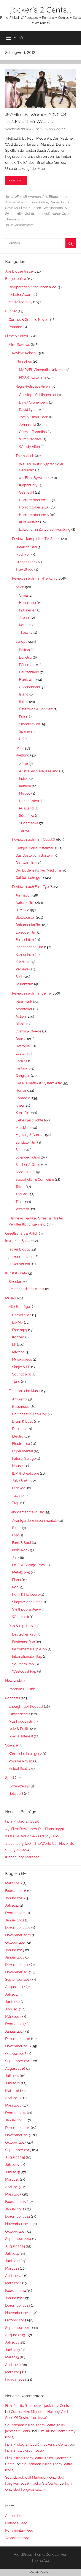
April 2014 (13, 2276)
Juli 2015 (12, 2165)
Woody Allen (29, 447)
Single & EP (21, 1367)
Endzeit (21, 1061)
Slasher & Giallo (28, 1165)
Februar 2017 (15, 2024)
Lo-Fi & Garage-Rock (29, 1565)
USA (19, 748)
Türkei (24, 830)
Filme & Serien (30, 208)
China (23, 595)
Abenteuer (24, 1009)
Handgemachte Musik (26, 1512)
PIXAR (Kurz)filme (32, 377)
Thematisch (14, 219)
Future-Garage (24, 1458)
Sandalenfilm (26, 1142)
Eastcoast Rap (23, 1642)
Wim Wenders (30, 439)
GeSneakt (26, 492)
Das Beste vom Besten (34, 855)
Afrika (23, 764)
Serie (20, 977)
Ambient (18, 1399)
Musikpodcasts (21, 1721)
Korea (24, 625)
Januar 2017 (14, 2031)
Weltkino (22, 755)
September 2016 (18, 2061)
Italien (23, 702)
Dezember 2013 (17, 2305)
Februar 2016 (15, 2113)
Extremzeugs (19, 1786)
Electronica (21, 1444)
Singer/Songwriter (27, 1602)
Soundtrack (21, 1374)
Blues (16, 1528)
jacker (60, 129)
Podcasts (12, 1698)
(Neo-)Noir (24, 1002)
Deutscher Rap (24, 1634)
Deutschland (29, 672)
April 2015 (13, 2187)
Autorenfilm (14, 202)
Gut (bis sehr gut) (37, 214)
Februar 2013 (15, 2379)
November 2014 (18, 2224)
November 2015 (18, 2135)
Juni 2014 (12, 2261)
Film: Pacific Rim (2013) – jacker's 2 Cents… (37, 2406)
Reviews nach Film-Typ (30, 887)
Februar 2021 (15, 1913)
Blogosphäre (15, 279)
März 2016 (13, 2105)
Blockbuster (25, 917)
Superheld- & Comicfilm (35, 1179)
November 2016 (18, 2046)
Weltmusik (20, 1617)
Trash (20, 1202)
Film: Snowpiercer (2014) (24, 2450)
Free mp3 (19, 1330)
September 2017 (18, 1979)
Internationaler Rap (27, 1656)
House (17, 1466)
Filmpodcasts (19, 1714)
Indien (24, 779)
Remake (22, 969)
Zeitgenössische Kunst (26, 1289)
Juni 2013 (12, 2350)
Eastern (22, 1053)
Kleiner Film (25, 955)
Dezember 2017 (17, 1965)
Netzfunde (13, 1680)
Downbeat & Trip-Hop (29, 1414)
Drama (55, 202)
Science (11, 1745)
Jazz (15, 1558)
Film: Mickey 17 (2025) (22, 1821)
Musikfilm (23, 1128)
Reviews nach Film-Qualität (33, 839)
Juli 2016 (12, 2076)
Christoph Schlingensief (37, 395)
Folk (15, 1535)
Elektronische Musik (24, 1391)
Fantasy (22, 1068)
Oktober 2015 (15, 2142)
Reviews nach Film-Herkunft (34, 578)
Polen (23, 717)
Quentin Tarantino (33, 432)
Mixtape (18, 1352)
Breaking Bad (26, 547)
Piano (16, 1580)
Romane (15, 327)
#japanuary (28, 485)
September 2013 (18, 2328)
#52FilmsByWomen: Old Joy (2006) (33, 1836)
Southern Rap (23, 1664)
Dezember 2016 (17, 2039)
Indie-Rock (20, 1550)
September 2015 (18, 2150)
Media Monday (20, 302)
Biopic (20, 1024)
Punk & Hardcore (26, 1594)
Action (21, 1016)
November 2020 (18, 1935)
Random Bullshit (22, 1689)
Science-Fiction (28, 1157)
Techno (18, 1496)
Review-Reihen (24, 353)
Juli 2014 (12, 2254)
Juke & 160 (21, 1481)
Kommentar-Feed (19, 2530)
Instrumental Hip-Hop (29, 1649)
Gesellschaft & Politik (21, 1233)
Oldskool (19, 1488)
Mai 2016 (12, 2091)
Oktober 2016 (16, 2054)
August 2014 (15, 2246)
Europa (21, 641)
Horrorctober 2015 (34, 507)
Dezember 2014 (17, 2216)
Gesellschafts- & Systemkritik (39, 1083)
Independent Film (29, 947)
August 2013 (15, 2335)
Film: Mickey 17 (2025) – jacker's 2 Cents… (37, 2444)
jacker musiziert (21, 1257)
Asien (20, 587)
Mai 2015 (12, 2179)
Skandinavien (29, 724)
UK (21, 739)
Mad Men (23, 554)
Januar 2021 (14, 1920)
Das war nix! (25, 863)
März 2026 (13, 1883)
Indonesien (27, 610)
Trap (15, 1503)
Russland (26, 808)
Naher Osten (61, 214)
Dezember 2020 (17, 1928)
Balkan (24, 650)
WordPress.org (17, 2538)
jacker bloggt (19, 1249)
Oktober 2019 (15, 1942)
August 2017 (15, 1987)
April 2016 (13, 2098)
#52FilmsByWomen (26, 197)
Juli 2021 (12, 1905)
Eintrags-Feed (16, 2523)
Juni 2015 (12, 2172)
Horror (21, 1090)
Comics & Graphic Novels (29, 320)
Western (22, 1209)
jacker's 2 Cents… (40, 9)
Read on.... (16, 180)
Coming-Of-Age (36, 202)
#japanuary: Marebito (22, 1857)
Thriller (21, 1194)
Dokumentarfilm (28, 925)
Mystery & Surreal (30, 1135)
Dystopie (23, 1046)
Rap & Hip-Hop (21, 1626)
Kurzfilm (22, 962)
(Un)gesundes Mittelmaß (35, 848)
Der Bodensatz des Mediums (39, 870)
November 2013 (18, 2313)
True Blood (24, 569)
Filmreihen (24, 361)
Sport (9, 1778)
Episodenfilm (26, 932)
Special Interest (21, 1736)
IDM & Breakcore (25, 1473)
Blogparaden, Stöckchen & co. (33, 287)
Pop (15, 1587)
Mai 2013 (12, 2357)
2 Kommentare (22, 225)
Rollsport (16, 1794)
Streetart (15, 1282)
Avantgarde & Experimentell (34, 1521)
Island (24, 694)
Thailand (26, 632)
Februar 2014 (15, 2291)
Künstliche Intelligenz (25, 1754)
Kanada (25, 786)
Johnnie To (27, 425)
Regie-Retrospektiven (33, 386)
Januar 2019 (14, 1950)
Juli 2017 (12, 1994)
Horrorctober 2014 (34, 500)
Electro (18, 1436)
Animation (24, 895)
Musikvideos (22, 1359)
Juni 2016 (12, 2083)
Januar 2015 (14, 2209)
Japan (24, 618)
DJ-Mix (17, 1322)
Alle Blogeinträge (55, 197)
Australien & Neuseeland (38, 771)
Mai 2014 (12, 2268)
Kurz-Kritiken (29, 522)
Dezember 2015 (17, 2128)
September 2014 (18, 2239)
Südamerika (28, 823)
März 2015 (13, 2194)
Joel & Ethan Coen (33, 417)
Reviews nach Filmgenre (31, 993)
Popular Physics (21, 1761)
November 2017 (18, 1972)
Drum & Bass (22, 1421)
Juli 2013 (12, 2342)
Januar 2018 (14, 1957)
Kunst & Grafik (16, 1273)
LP (14, 1345)
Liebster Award (21, 295)
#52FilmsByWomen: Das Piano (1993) (34, 1829)
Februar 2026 (15, 1891)
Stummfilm (24, 984)
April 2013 (13, 2365)
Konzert (18, 1337)
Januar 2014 (14, 2298)
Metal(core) (21, 1572)
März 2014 (13, 2283)
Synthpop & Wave (26, 1609)
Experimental (22, 1451)
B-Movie (22, 910)
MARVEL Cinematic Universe (42, 370)
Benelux (25, 657)
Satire (20, 1150)
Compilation (21, 1315)
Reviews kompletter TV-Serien (36, 539)
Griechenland (29, 687)
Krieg (20, 1105)
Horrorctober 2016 (34, 515)
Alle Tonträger (20, 1307)
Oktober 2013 (15, 2320)
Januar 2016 (15, 2120)
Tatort (20, 1187)
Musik (9, 1298)
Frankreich (27, 680)
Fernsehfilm (25, 940)
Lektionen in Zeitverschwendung (44, 529)
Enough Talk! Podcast (26, 1706)
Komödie (23, 1098)
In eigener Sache (18, 1241)
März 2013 (13, 2372)
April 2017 (13, 2009)
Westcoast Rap (24, 1671)
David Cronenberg (33, 402)
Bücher (11, 311)
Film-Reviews (19, 345)
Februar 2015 (15, 2202)
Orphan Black (26, 562)
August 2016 (15, 2068)
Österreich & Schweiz (36, 709)
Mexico (24, 793)
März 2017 (13, 2017)
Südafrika (26, 816)
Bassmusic (21, 1407)
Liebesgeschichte (29, 1120)
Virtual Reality (19, 1769)
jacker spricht (19, 1264)
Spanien (25, 731)
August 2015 (15, 2157)
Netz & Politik (19, 1729)
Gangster (23, 1076)
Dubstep (19, 1429)
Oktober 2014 (15, 2231)
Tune (16, 1382)
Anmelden (13, 2516)
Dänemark (27, 665)
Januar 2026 (15, 1898)
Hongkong (27, 603)
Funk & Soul (21, 1543)
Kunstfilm (23, 1113)
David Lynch (28, 410)
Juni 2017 (12, 2002)
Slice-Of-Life (25, 1172)
